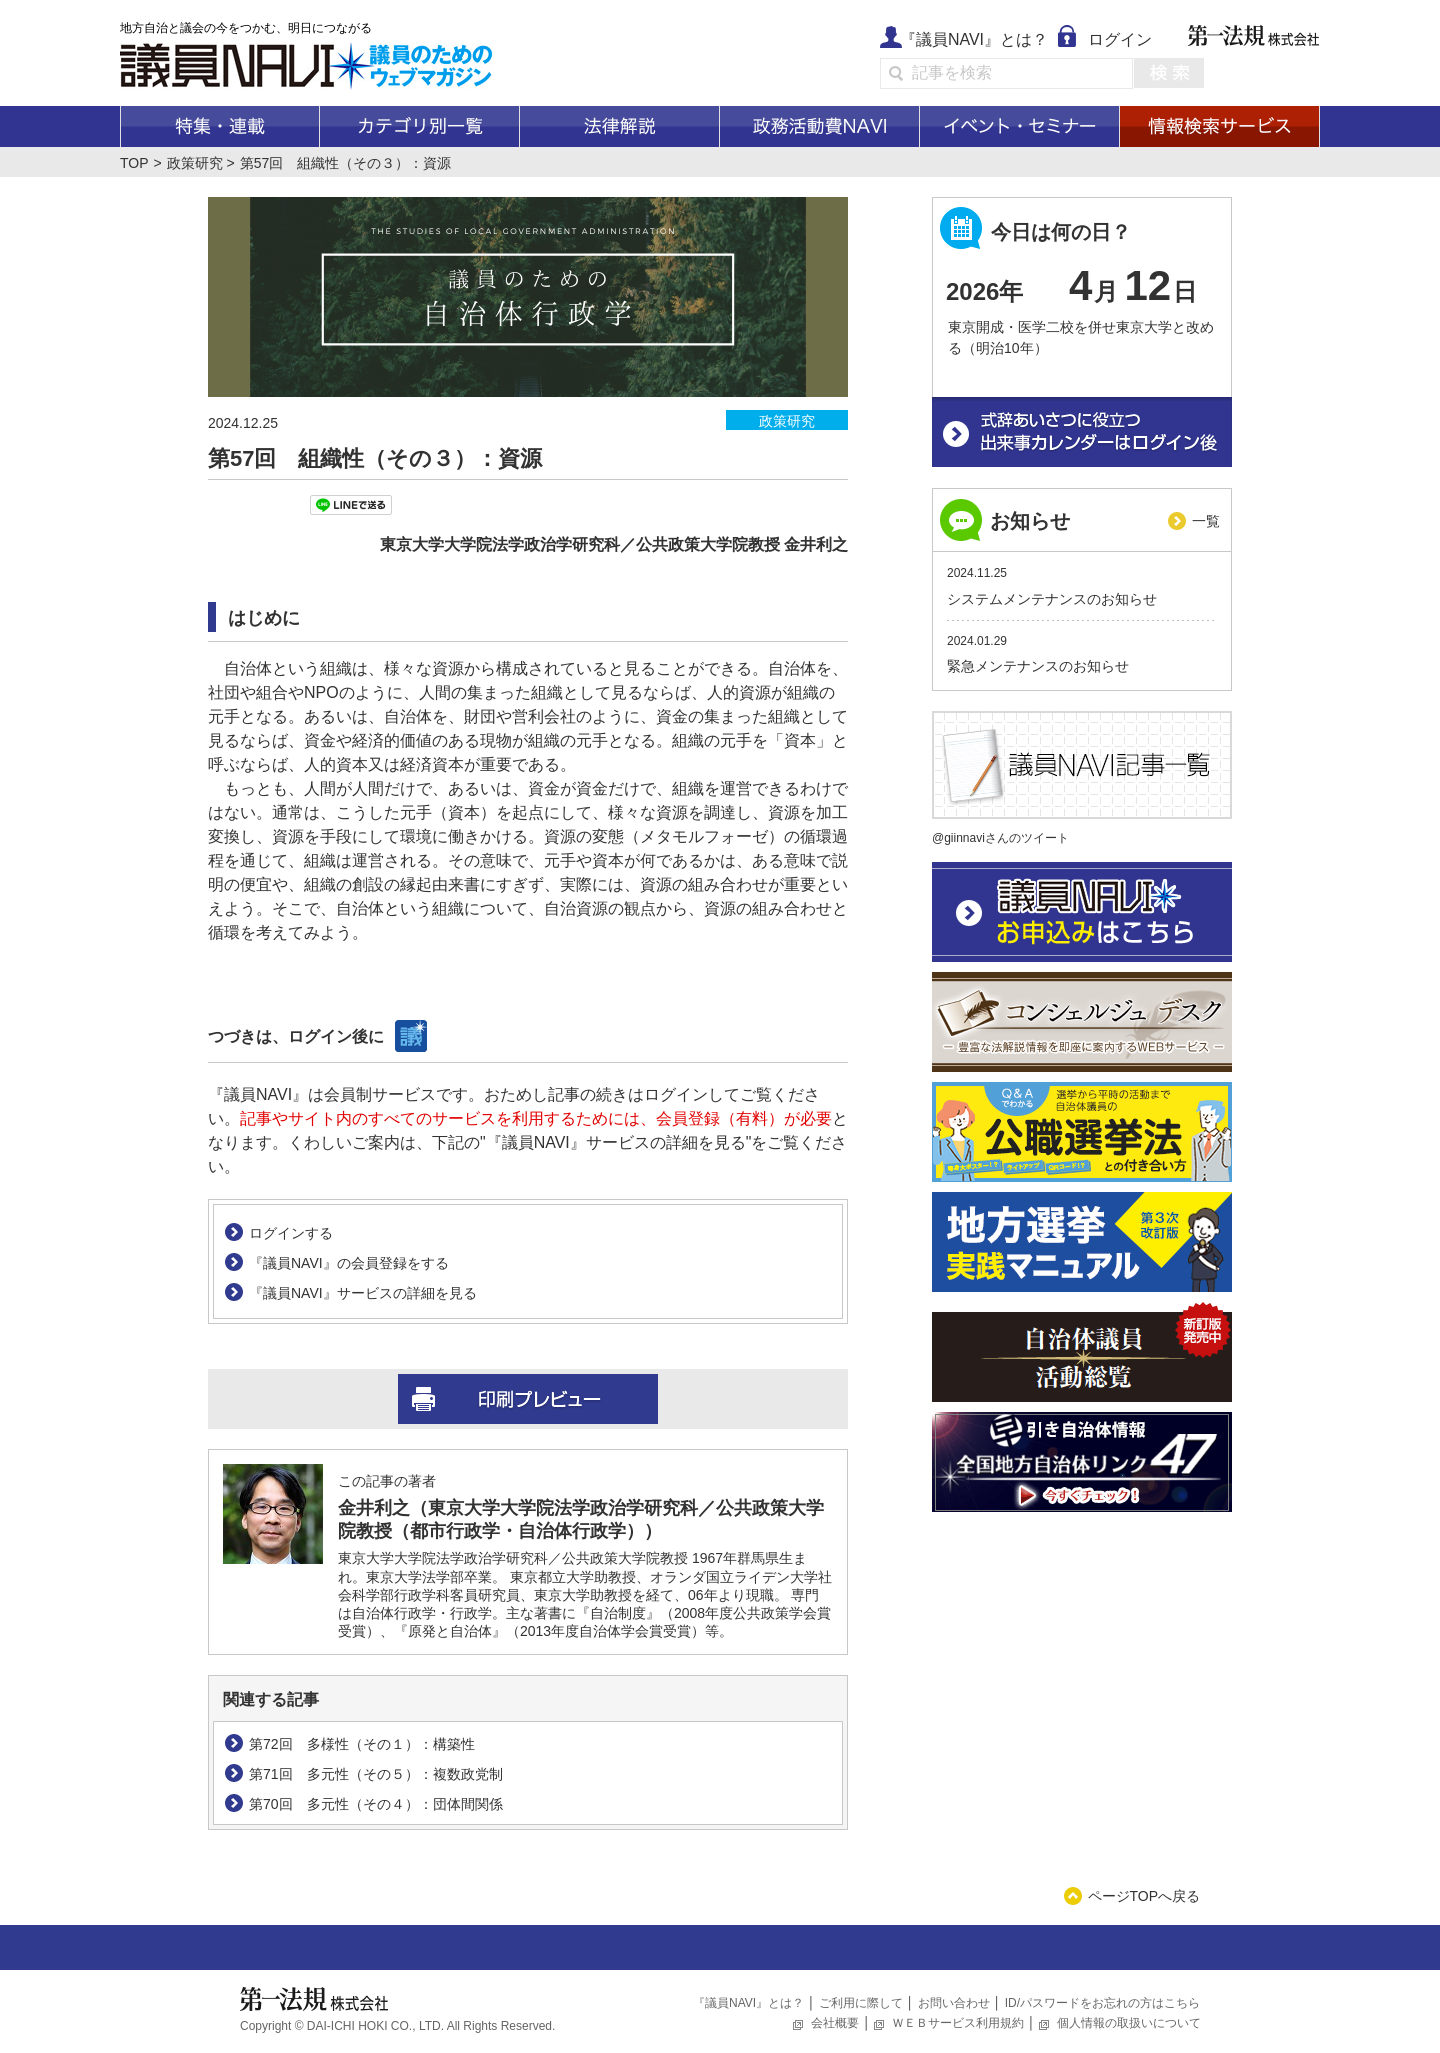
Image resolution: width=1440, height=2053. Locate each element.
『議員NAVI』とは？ (974, 39)
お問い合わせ (954, 2003)
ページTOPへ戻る (1144, 1896)
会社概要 (835, 2023)
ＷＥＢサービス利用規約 (958, 2023)
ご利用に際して (861, 2003)
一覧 (1206, 521)
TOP (134, 163)
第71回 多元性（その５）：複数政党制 (376, 1774)
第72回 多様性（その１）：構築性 (362, 1744)
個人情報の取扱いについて (1129, 2023)
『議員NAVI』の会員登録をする (349, 1263)
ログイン (1120, 39)
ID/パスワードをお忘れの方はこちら (1102, 2003)
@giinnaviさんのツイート (1000, 838)
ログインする (291, 1233)
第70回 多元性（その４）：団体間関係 (376, 1804)
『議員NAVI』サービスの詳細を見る (363, 1293)
